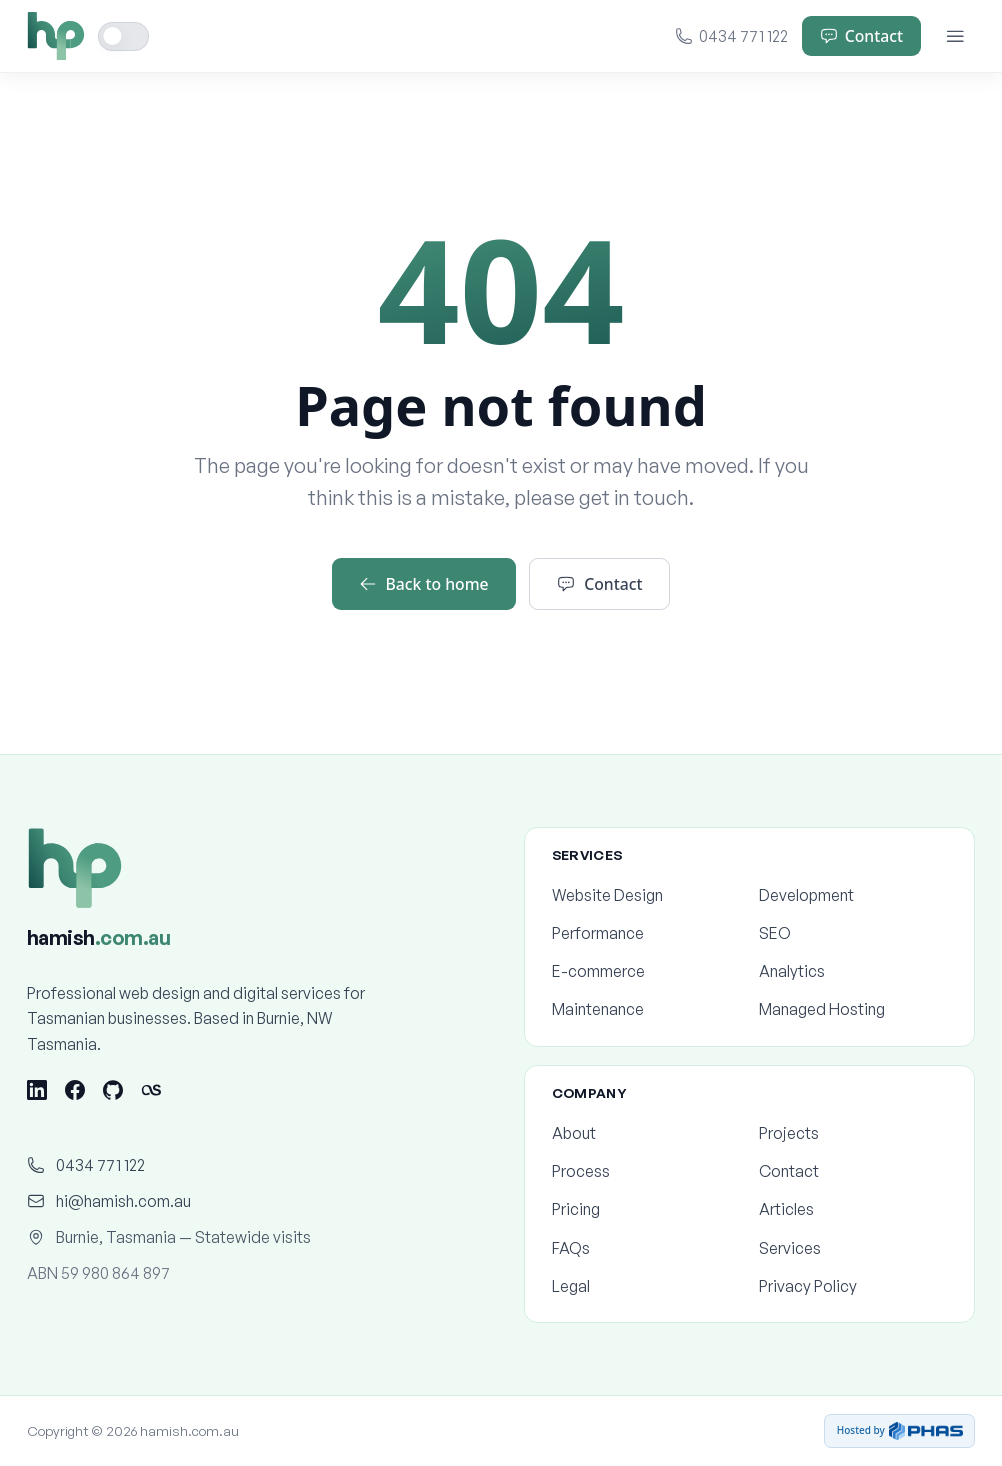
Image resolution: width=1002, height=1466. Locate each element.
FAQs (646, 1248)
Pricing (646, 1209)
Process (646, 1171)
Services (853, 1248)
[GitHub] (113, 1090)
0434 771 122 (732, 36)
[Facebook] (75, 1090)
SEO (853, 933)
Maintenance (646, 1009)
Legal (646, 1286)
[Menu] (955, 36)
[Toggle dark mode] (124, 36)
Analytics (853, 971)
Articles (853, 1209)
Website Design (646, 895)
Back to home (424, 584)
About (646, 1133)
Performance (646, 933)
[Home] (56, 36)
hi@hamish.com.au (109, 1201)
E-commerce (646, 971)
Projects (853, 1133)
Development (853, 895)
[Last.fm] (151, 1090)
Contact (861, 36)
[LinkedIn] (37, 1090)
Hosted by (900, 1431)
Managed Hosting (853, 1009)
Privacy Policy (853, 1286)
